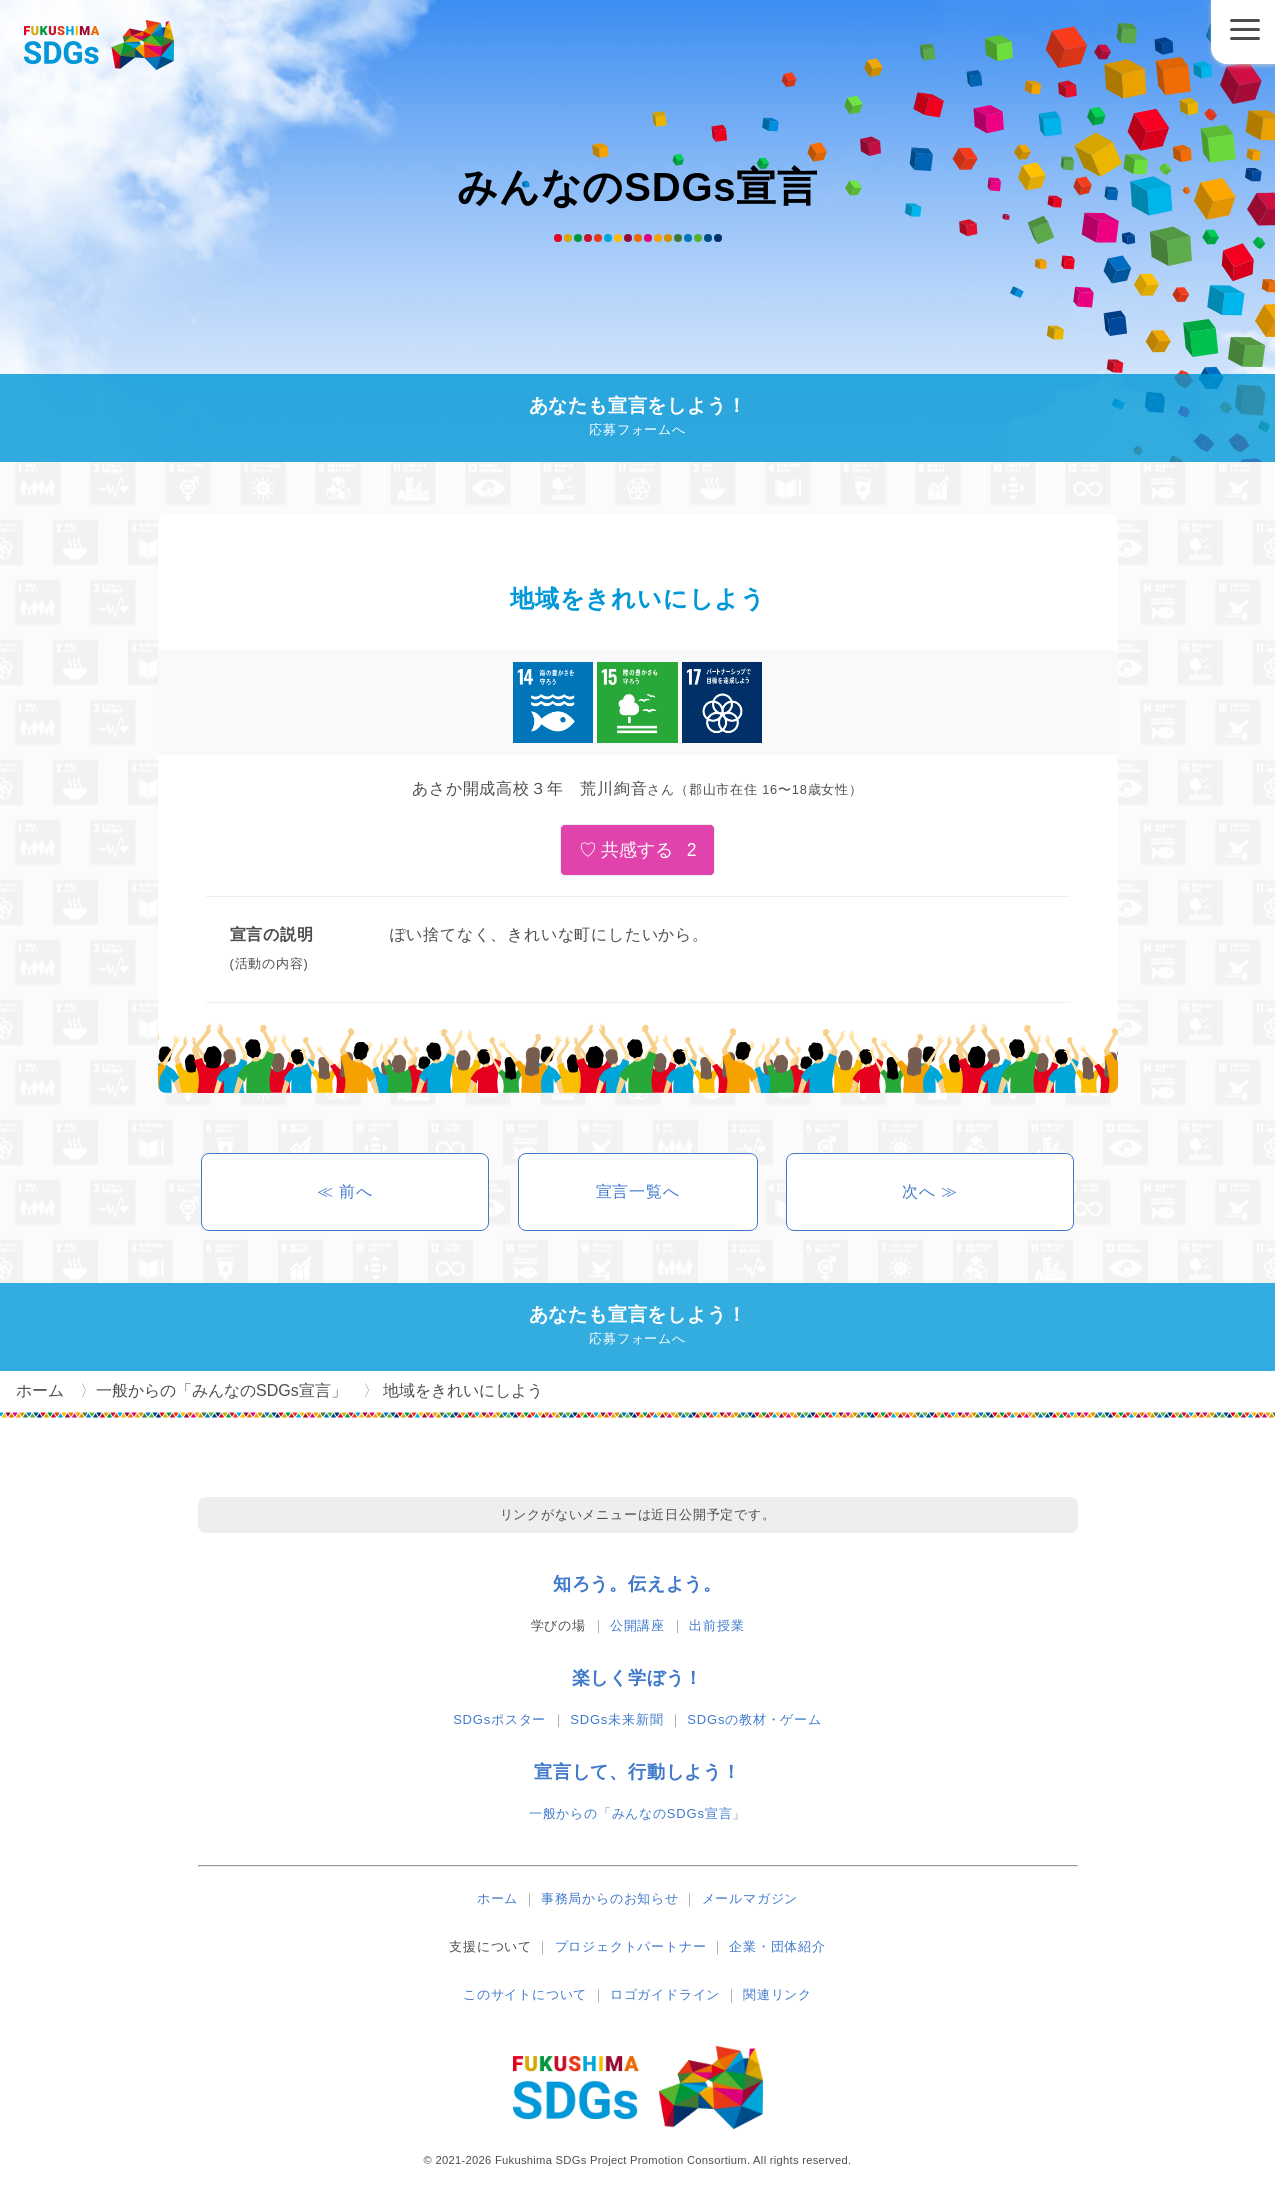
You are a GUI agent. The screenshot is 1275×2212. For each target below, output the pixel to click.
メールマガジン (750, 1898)
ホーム (497, 1898)
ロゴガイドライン (665, 1994)
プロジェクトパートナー (631, 1946)
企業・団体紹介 (777, 1946)
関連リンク (777, 1994)
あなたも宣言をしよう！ (638, 418)
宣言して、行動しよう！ (637, 1772)
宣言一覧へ (638, 1191)
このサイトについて (525, 1994)
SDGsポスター (499, 1719)
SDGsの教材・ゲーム (754, 1719)
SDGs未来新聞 (616, 1719)
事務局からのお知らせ (610, 1898)
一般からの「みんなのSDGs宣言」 (637, 1813)
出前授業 (716, 1625)
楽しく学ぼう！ (638, 1678)
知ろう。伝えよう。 (637, 1584)
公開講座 (637, 1625)
